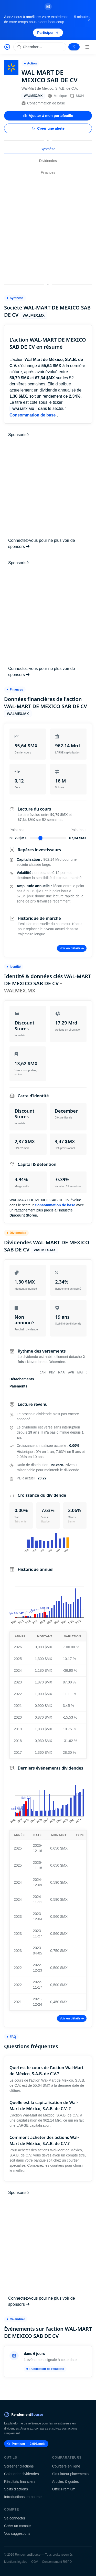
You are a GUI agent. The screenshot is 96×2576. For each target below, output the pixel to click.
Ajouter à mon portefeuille (48, 116)
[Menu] (87, 46)
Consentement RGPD (57, 2562)
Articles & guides (65, 2481)
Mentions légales (15, 2562)
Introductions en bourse (22, 2497)
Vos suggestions (17, 2533)
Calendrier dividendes (21, 2474)
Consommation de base (43, 103)
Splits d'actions (16, 2489)
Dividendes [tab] (48, 161)
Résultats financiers (19, 2481)
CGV (34, 2562)
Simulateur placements (70, 2474)
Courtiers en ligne (66, 2466)
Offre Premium (64, 2489)
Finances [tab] (48, 172)
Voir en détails (72, 948)
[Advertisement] (48, 229)
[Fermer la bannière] (89, 19)
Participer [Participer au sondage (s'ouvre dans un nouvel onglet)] (48, 33)
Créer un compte (17, 2526)
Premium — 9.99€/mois (26, 2444)
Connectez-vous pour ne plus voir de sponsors (41, 543)
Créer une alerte (48, 128)
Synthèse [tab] (47, 149)
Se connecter (14, 2518)
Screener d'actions (19, 2466)
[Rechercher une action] (39, 47)
